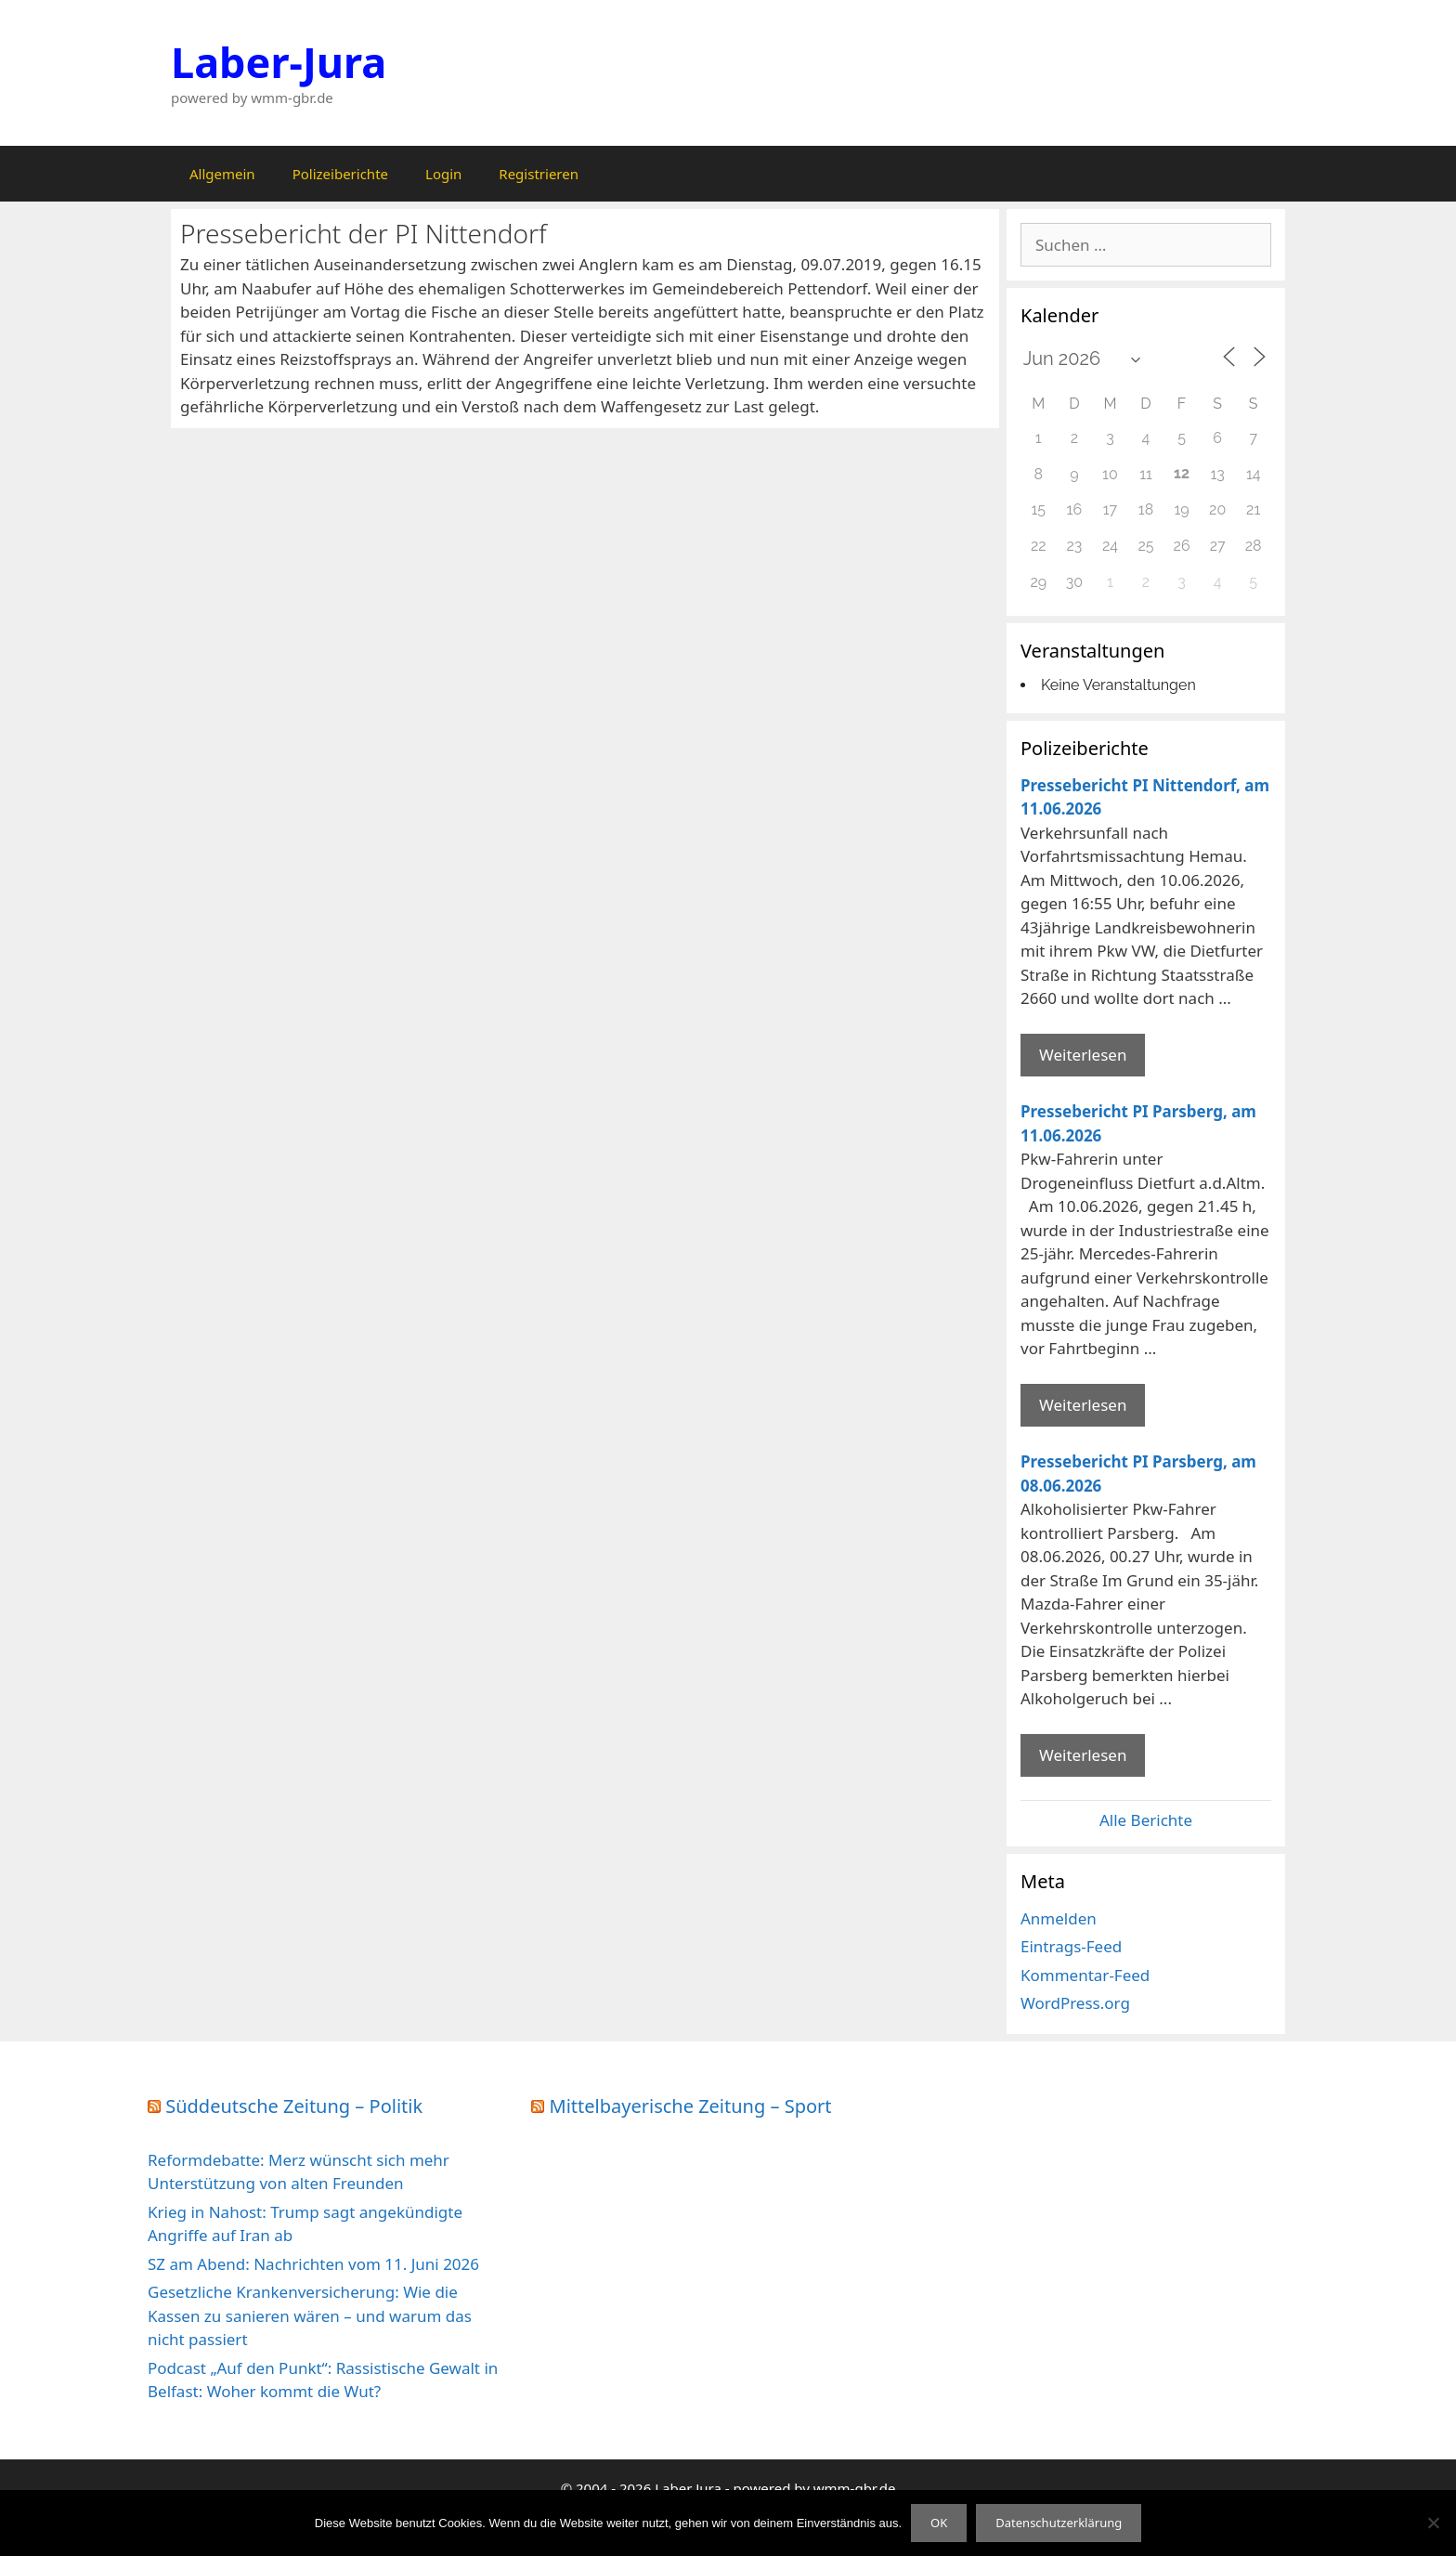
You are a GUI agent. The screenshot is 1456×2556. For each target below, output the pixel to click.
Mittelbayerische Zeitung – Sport (691, 2106)
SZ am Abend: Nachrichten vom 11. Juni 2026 (313, 2264)
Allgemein (222, 173)
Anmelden (1058, 1918)
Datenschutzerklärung (1058, 2522)
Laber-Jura (278, 61)
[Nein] (1433, 2522)
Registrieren (538, 173)
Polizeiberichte (340, 173)
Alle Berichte (1145, 1820)
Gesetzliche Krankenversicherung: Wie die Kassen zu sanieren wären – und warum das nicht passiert (310, 2315)
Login (443, 173)
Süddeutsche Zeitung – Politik (293, 2106)
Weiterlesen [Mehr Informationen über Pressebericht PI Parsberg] (1082, 1404)
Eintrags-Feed (1071, 1946)
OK (938, 2522)
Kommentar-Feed (1085, 1975)
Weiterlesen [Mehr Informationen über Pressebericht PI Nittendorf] (1082, 1054)
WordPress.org (1075, 2003)
